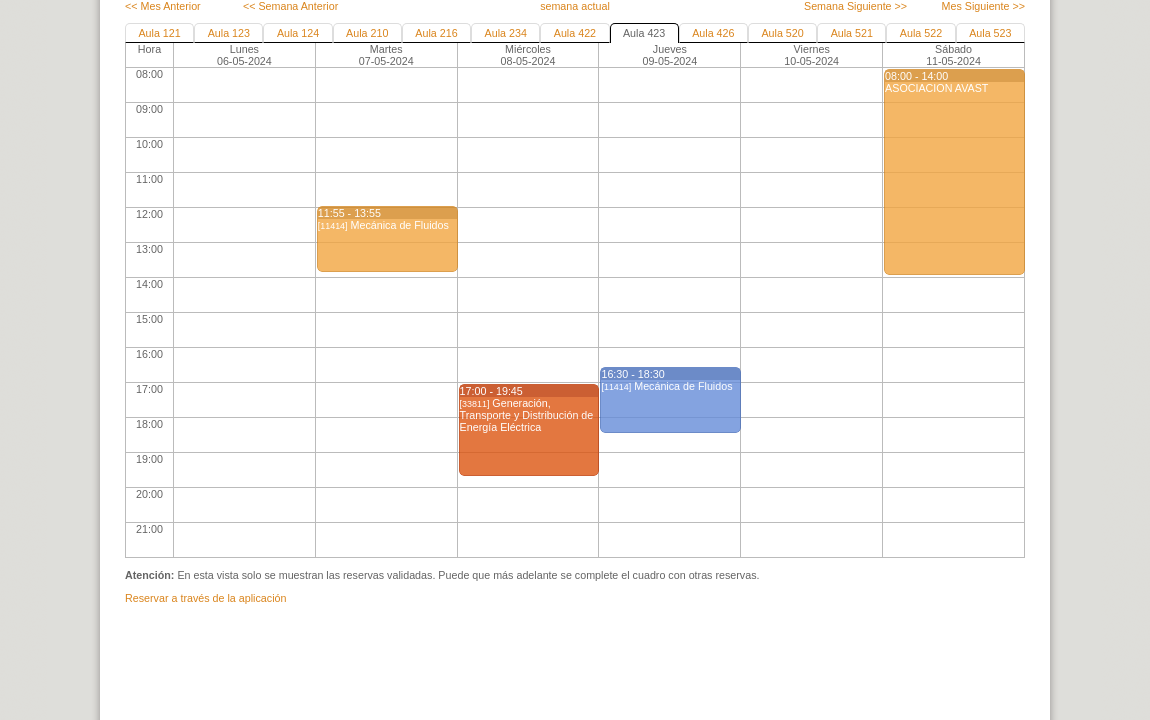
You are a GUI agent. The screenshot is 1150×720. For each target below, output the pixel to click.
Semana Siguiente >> (855, 6)
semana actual (575, 6)
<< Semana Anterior (290, 6)
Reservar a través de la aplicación (205, 598)
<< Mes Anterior (163, 6)
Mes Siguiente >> (983, 6)
